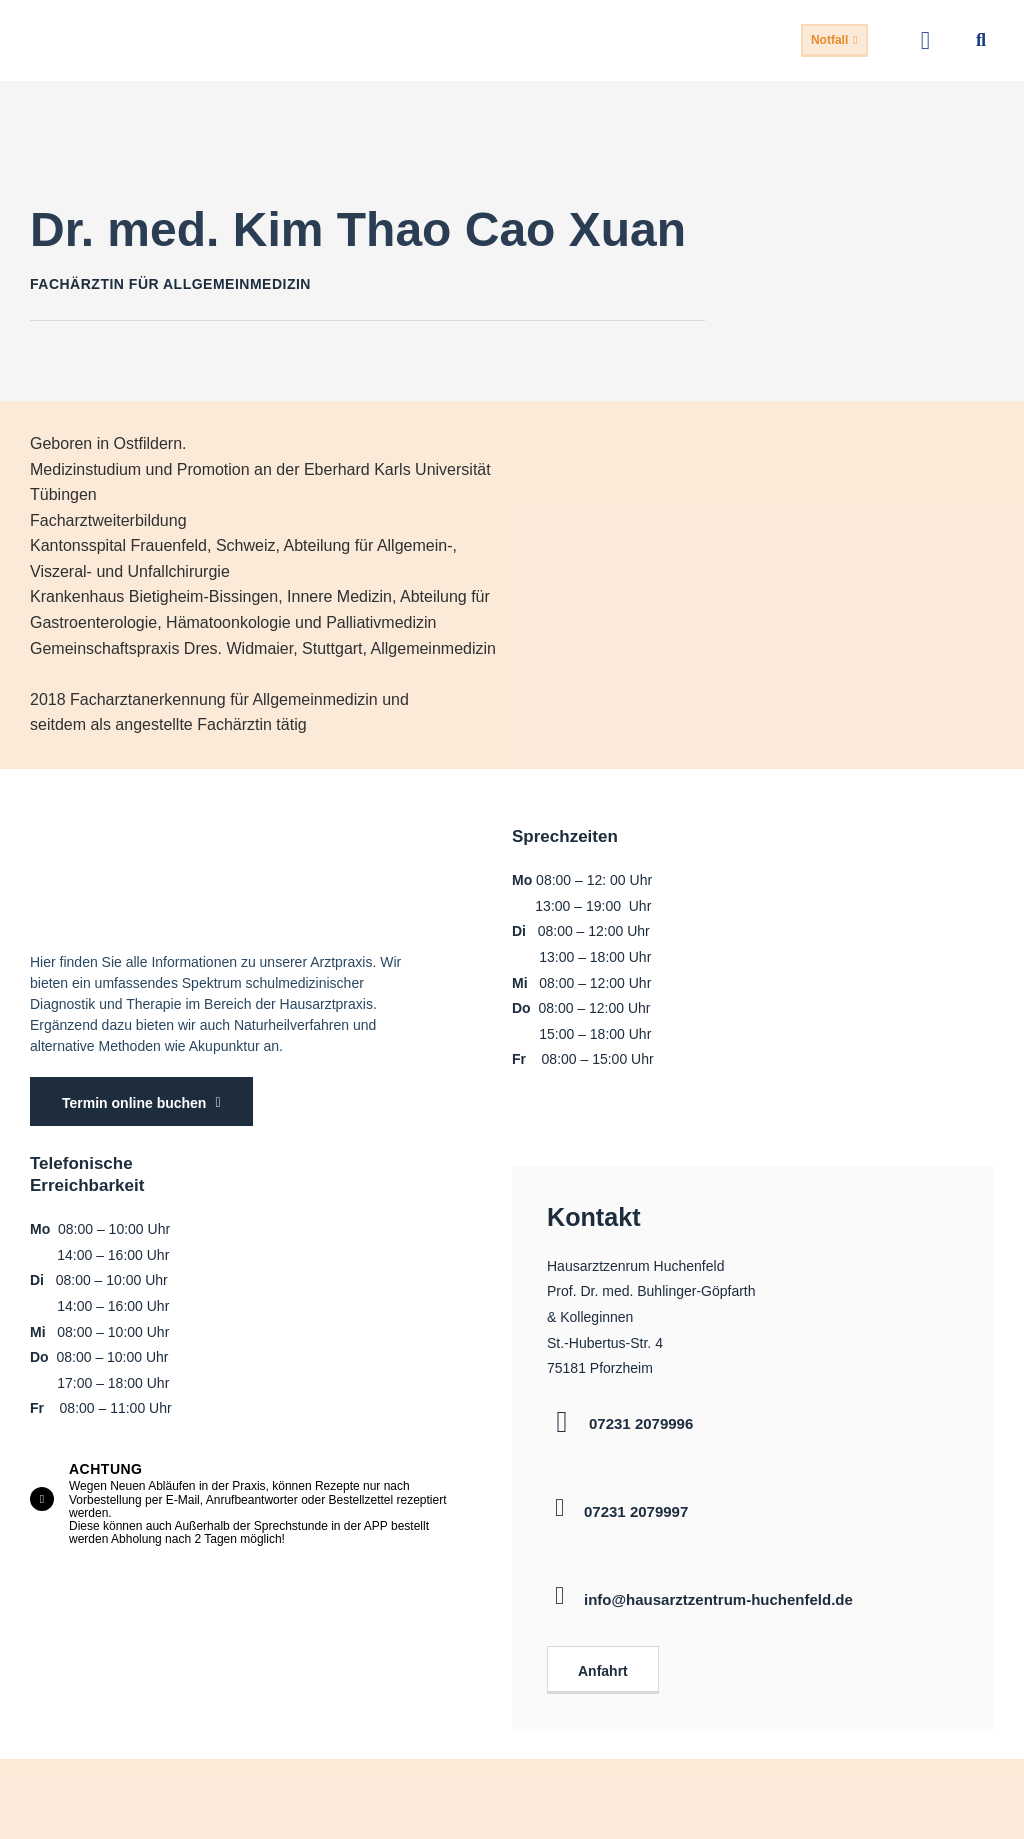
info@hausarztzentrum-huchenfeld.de (718, 1588)
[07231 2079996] (562, 1411)
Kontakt (578, 1211)
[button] (925, 41)
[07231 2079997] (559, 1496)
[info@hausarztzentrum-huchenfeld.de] (559, 1584)
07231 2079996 (641, 1412)
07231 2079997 (636, 1500)
